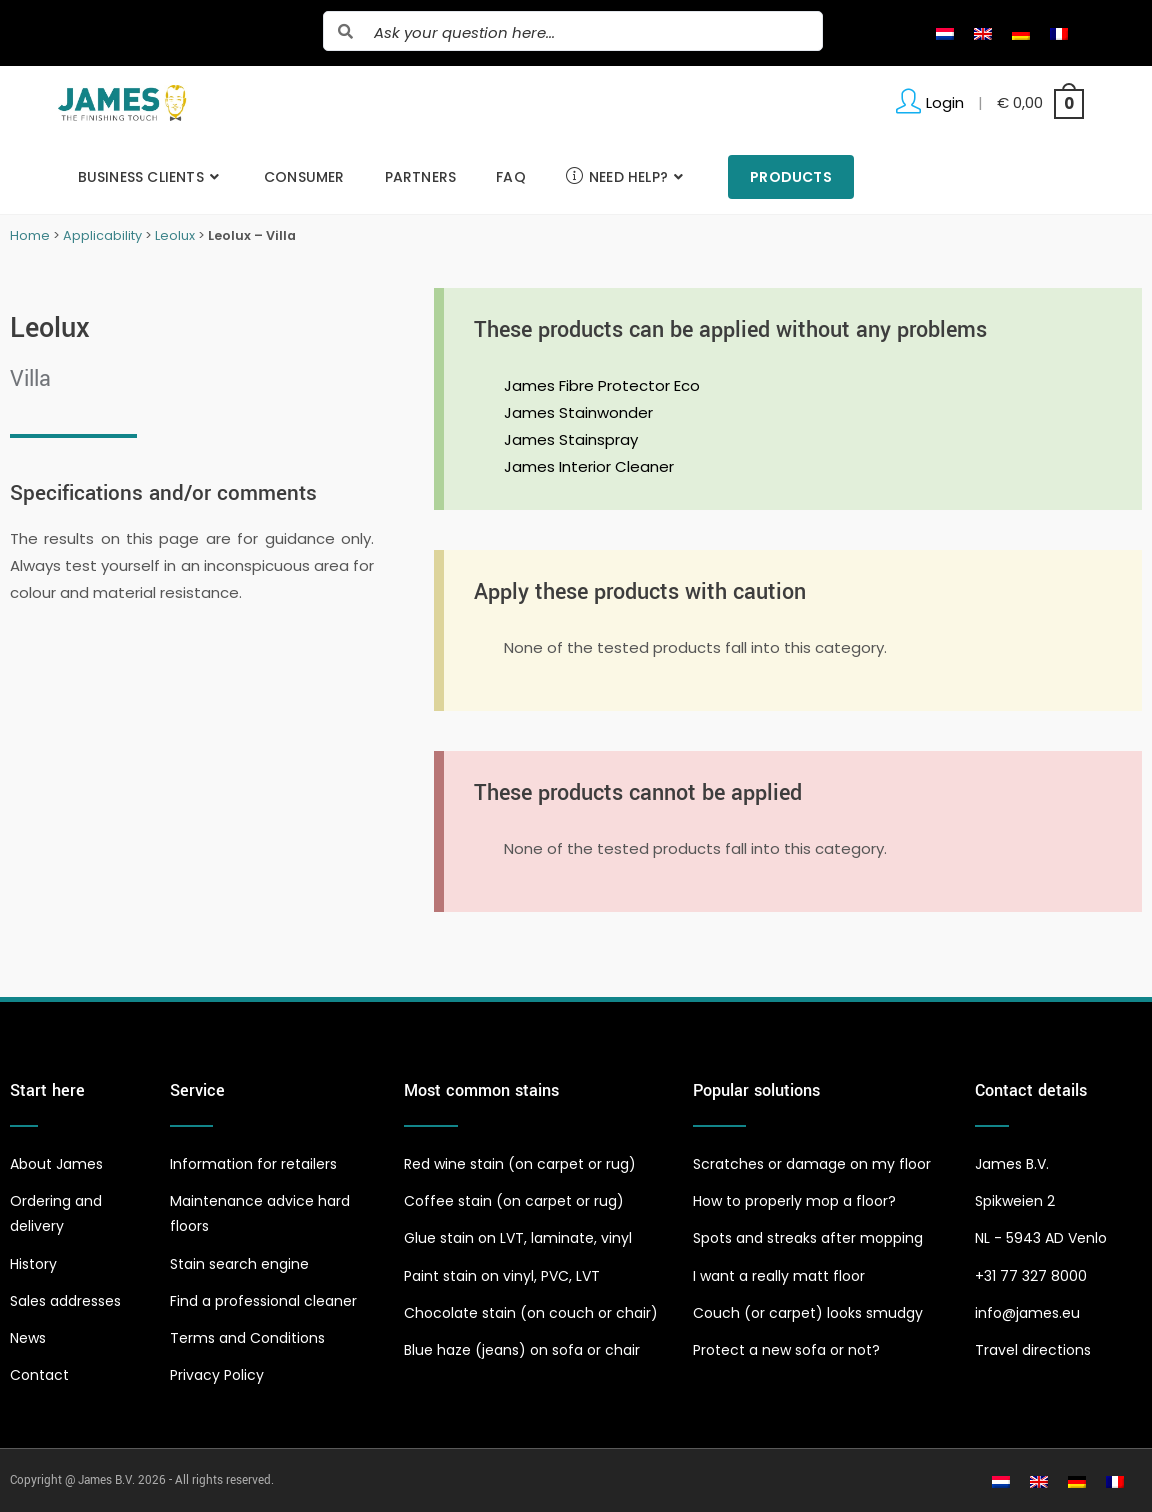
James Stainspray (571, 439)
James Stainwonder (578, 412)
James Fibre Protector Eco (602, 385)
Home (30, 235)
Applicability (102, 235)
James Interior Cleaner (589, 466)
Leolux (175, 235)
